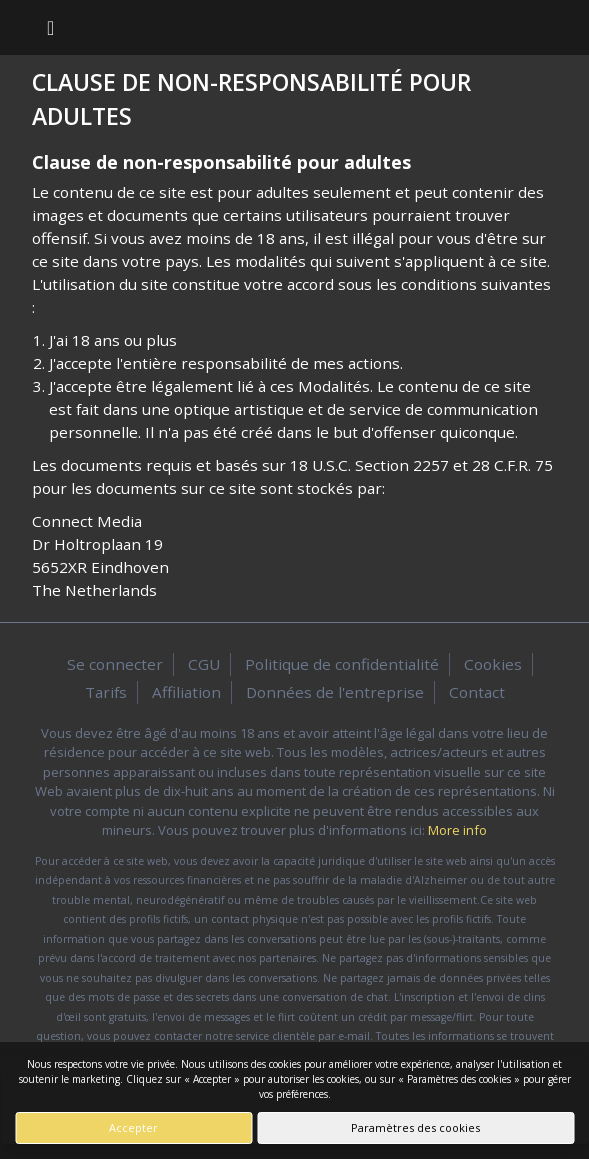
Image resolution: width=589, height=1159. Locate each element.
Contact (477, 692)
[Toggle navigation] (50, 27)
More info (457, 830)
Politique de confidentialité (342, 664)
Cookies (493, 664)
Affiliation (186, 692)
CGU (204, 664)
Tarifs (106, 692)
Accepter (133, 1127)
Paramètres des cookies (415, 1127)
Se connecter (115, 664)
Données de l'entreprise (335, 692)
